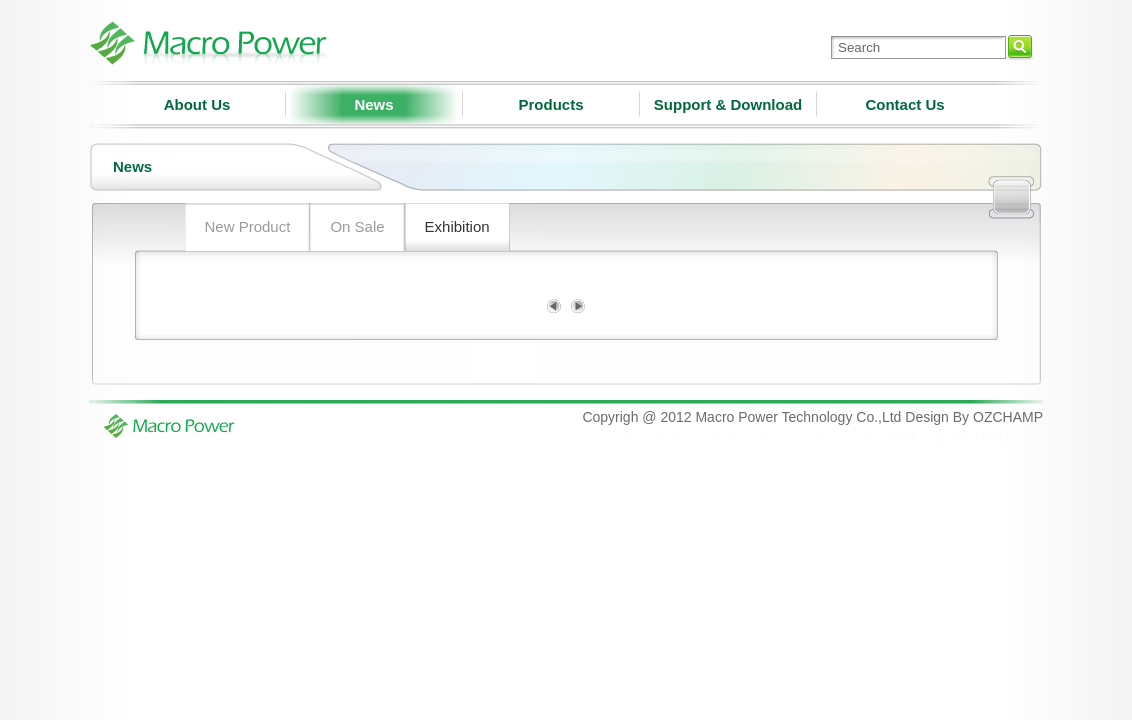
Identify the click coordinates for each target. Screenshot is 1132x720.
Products (550, 104)
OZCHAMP (1008, 417)
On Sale (357, 226)
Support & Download (728, 104)
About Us (197, 104)
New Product (248, 226)
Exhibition (457, 226)
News (373, 104)
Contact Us (904, 104)
